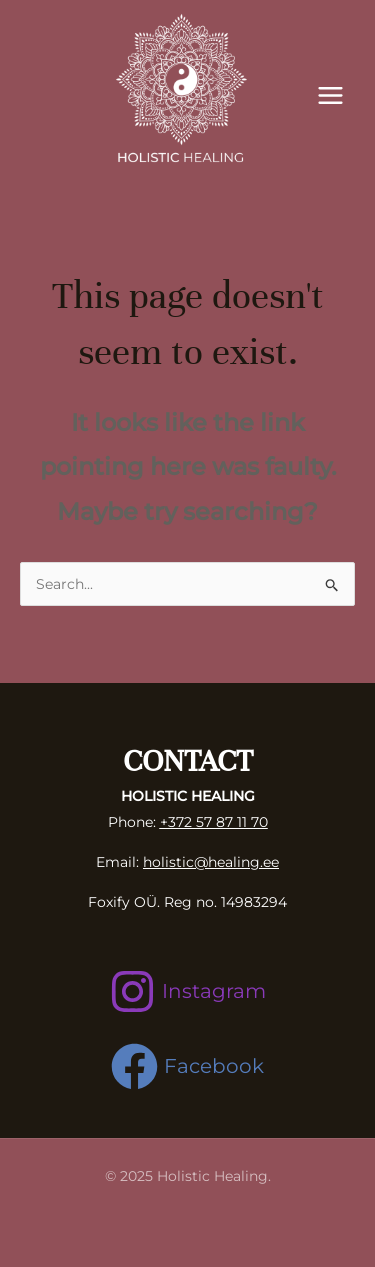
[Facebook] (187, 1066)
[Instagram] (187, 991)
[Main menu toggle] (330, 95)
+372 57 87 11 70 (214, 822)
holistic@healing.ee (211, 862)
